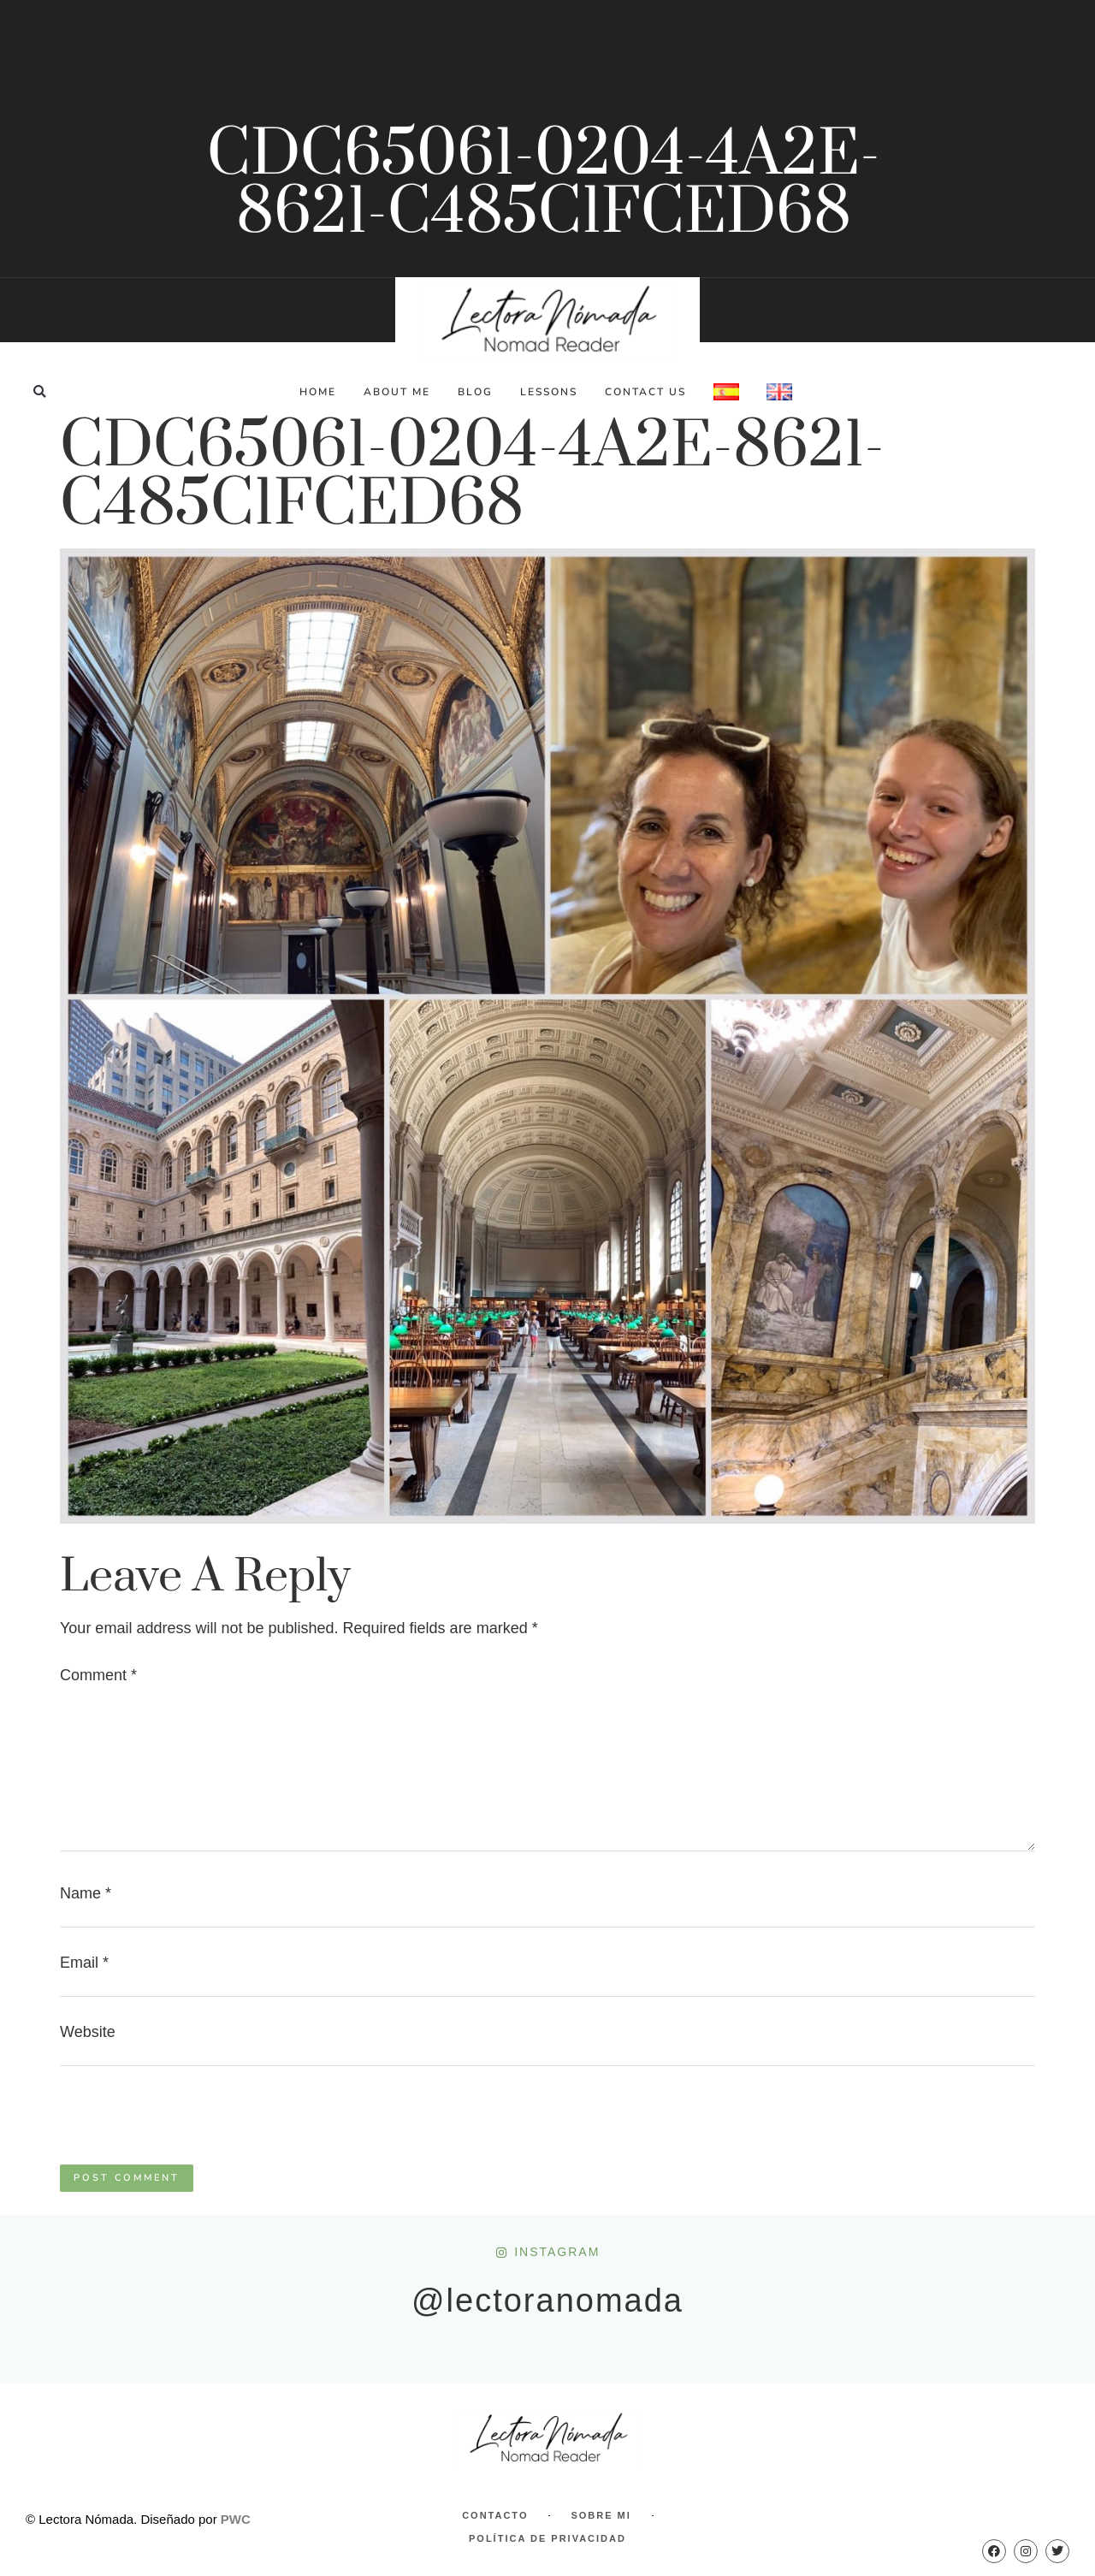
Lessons (548, 392)
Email (84, 1962)
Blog (475, 392)
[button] (40, 391)
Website (87, 2032)
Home (317, 392)
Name (85, 1893)
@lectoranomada (547, 2300)
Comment (98, 1675)
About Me (397, 392)
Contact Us (645, 392)
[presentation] (190, 2122)
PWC (236, 2519)
